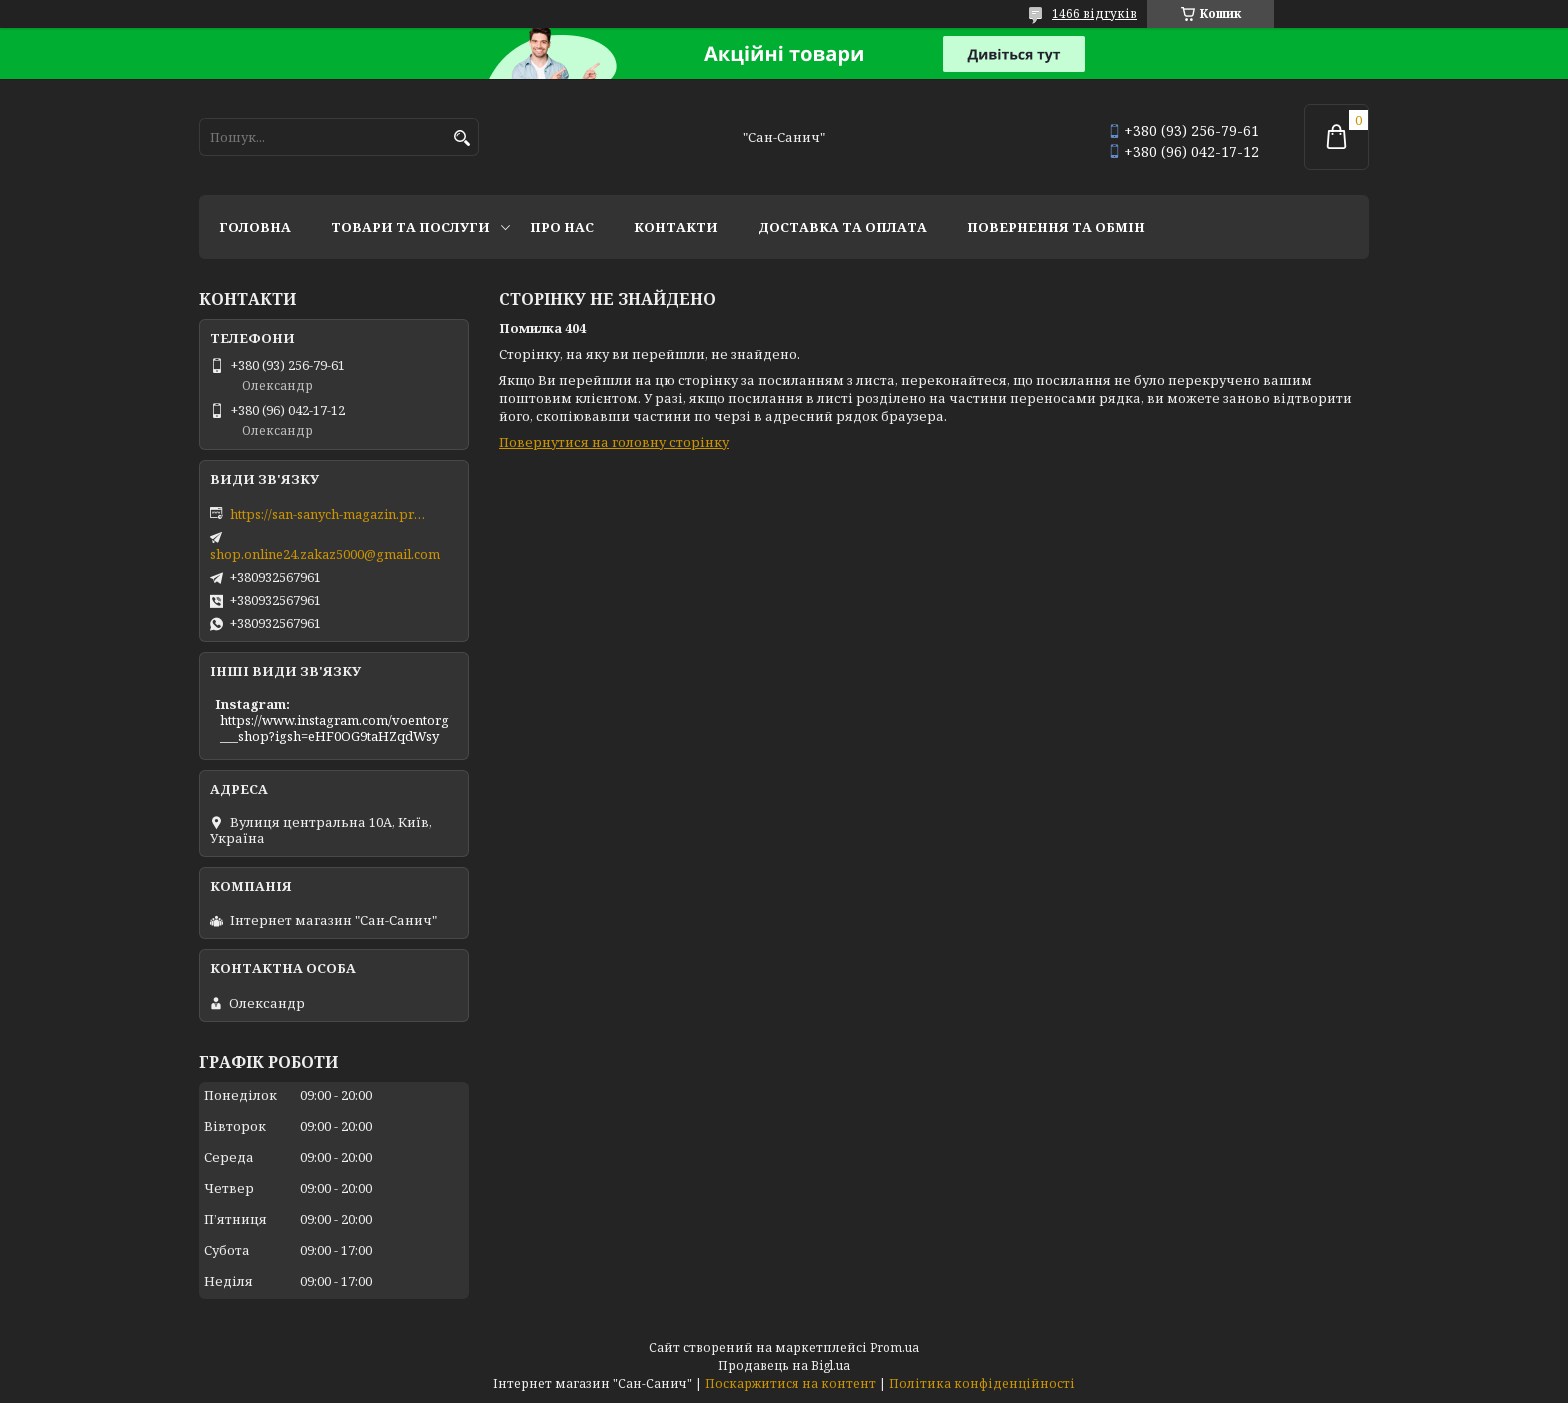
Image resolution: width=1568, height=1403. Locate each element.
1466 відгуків (1094, 13)
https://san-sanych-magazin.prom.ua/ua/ (330, 514)
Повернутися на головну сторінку (614, 442)
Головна (255, 227)
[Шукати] (461, 138)
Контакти (676, 227)
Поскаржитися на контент (790, 1383)
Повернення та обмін (1056, 227)
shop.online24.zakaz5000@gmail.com (325, 554)
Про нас (562, 227)
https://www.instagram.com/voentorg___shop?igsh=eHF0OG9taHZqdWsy (334, 728)
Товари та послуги (410, 227)
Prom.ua (894, 1347)
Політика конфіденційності (982, 1383)
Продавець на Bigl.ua (784, 1365)
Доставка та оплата (842, 227)
